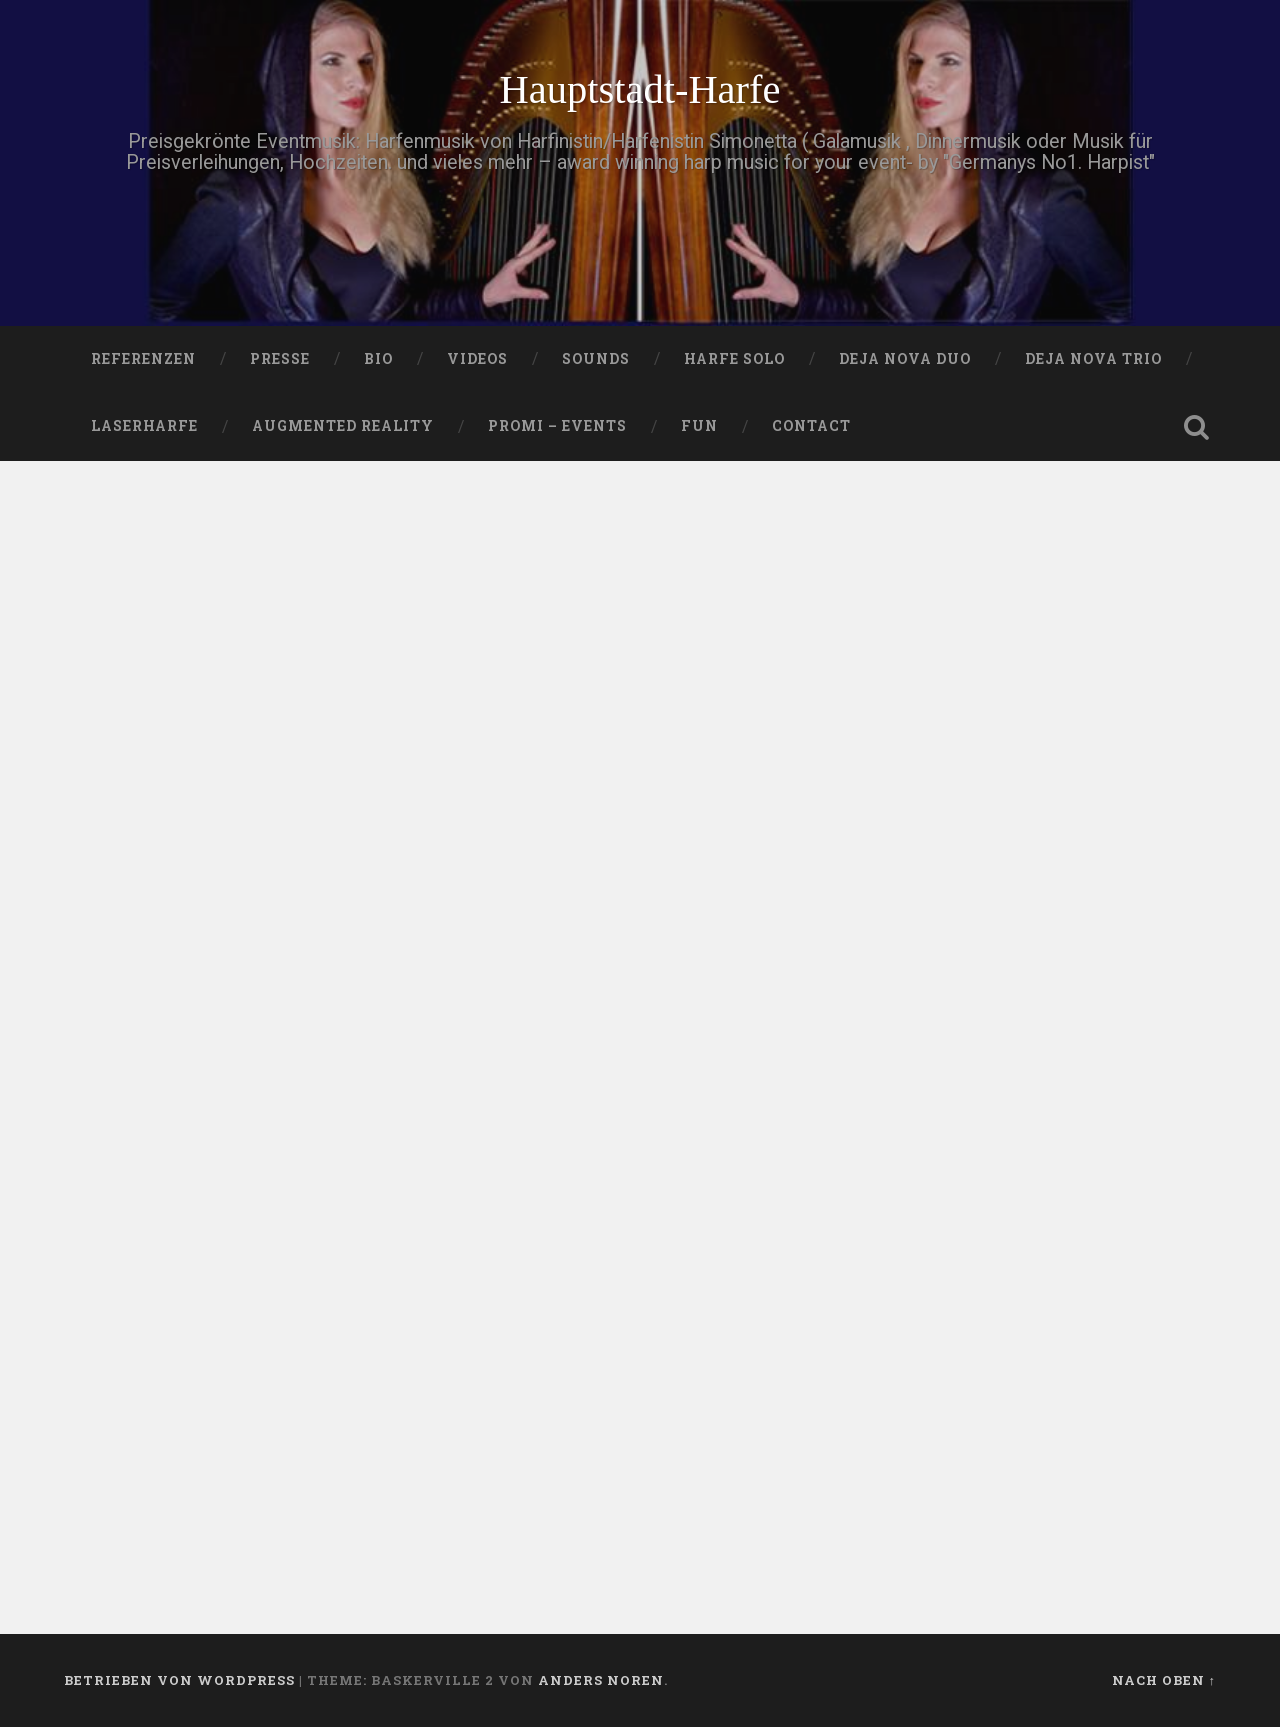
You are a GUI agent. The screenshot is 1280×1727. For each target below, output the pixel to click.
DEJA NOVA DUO (905, 359)
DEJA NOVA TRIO (1093, 359)
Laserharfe (144, 426)
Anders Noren (601, 1680)
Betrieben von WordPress (179, 1680)
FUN (699, 426)
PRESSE (280, 359)
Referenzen (143, 359)
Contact (811, 426)
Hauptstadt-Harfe (639, 89)
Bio (378, 359)
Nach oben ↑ (1164, 1680)
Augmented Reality (343, 426)
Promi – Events (557, 426)
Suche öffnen (1196, 427)
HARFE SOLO (734, 359)
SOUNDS (596, 359)
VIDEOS (477, 359)
